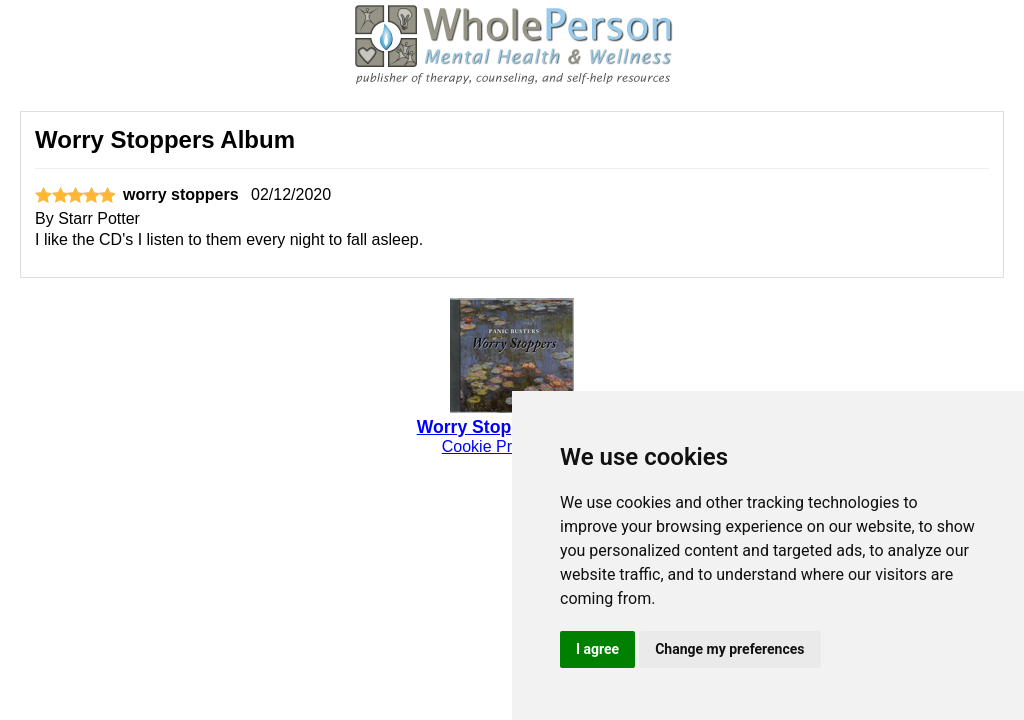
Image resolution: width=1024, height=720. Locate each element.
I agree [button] (597, 649)
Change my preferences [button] (729, 649)
